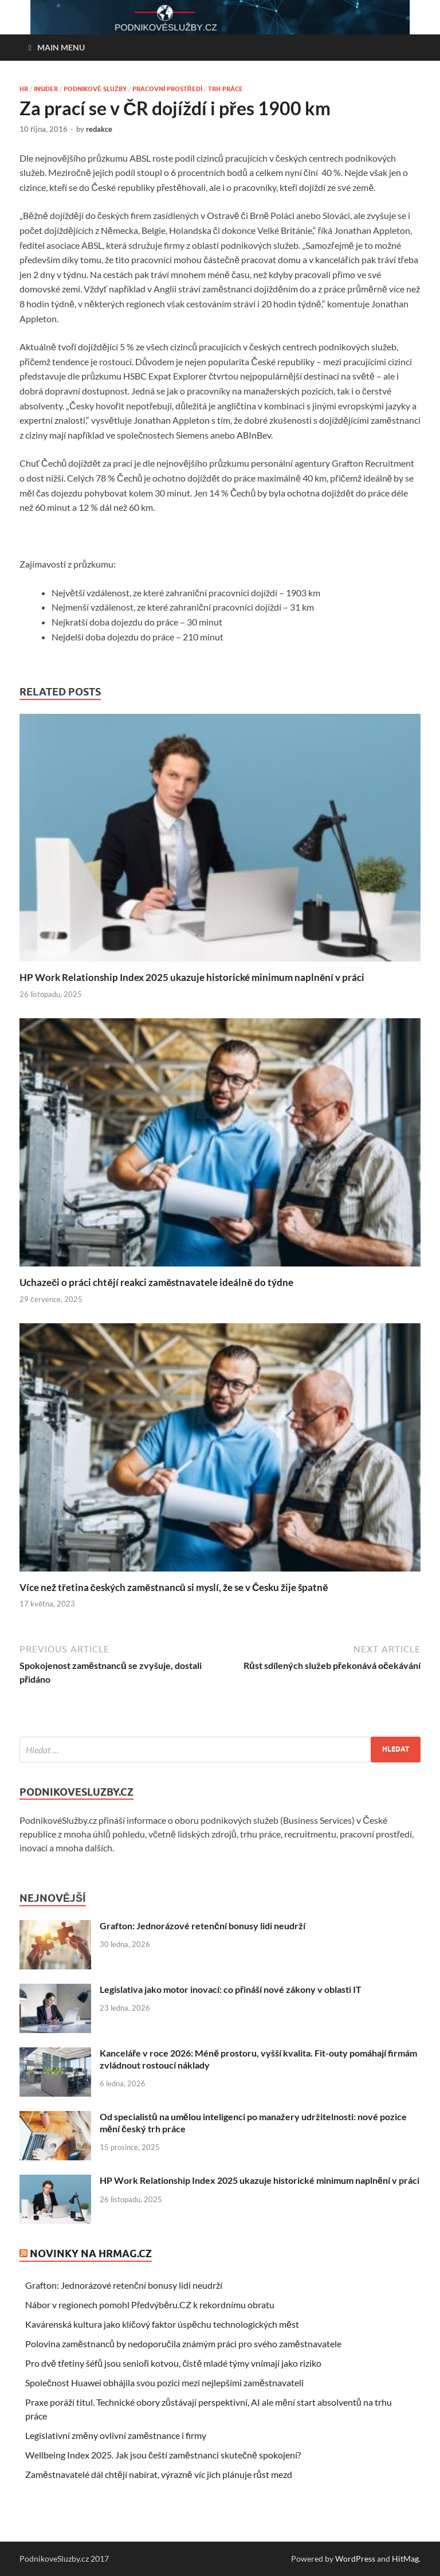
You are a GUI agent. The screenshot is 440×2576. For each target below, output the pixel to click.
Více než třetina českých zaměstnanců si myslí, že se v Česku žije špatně (173, 1587)
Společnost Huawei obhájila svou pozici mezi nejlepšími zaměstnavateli (164, 2382)
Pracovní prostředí (167, 89)
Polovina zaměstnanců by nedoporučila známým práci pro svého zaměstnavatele (183, 2343)
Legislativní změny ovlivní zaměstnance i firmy (115, 2435)
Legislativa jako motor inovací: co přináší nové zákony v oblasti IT (231, 1989)
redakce (99, 129)
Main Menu (61, 47)
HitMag (405, 2558)
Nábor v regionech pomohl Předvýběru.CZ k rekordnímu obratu (149, 2304)
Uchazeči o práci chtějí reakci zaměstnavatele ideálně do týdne (156, 1282)
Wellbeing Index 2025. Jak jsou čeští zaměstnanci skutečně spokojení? (163, 2454)
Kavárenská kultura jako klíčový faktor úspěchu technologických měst (162, 2324)
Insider (46, 89)
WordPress (355, 2558)
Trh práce (225, 89)
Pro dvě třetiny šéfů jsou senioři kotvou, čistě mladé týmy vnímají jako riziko (173, 2363)
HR (23, 89)
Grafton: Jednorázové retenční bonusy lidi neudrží (202, 1925)
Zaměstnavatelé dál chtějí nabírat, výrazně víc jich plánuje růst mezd (158, 2474)
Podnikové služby (95, 89)
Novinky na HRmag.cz (91, 2253)
